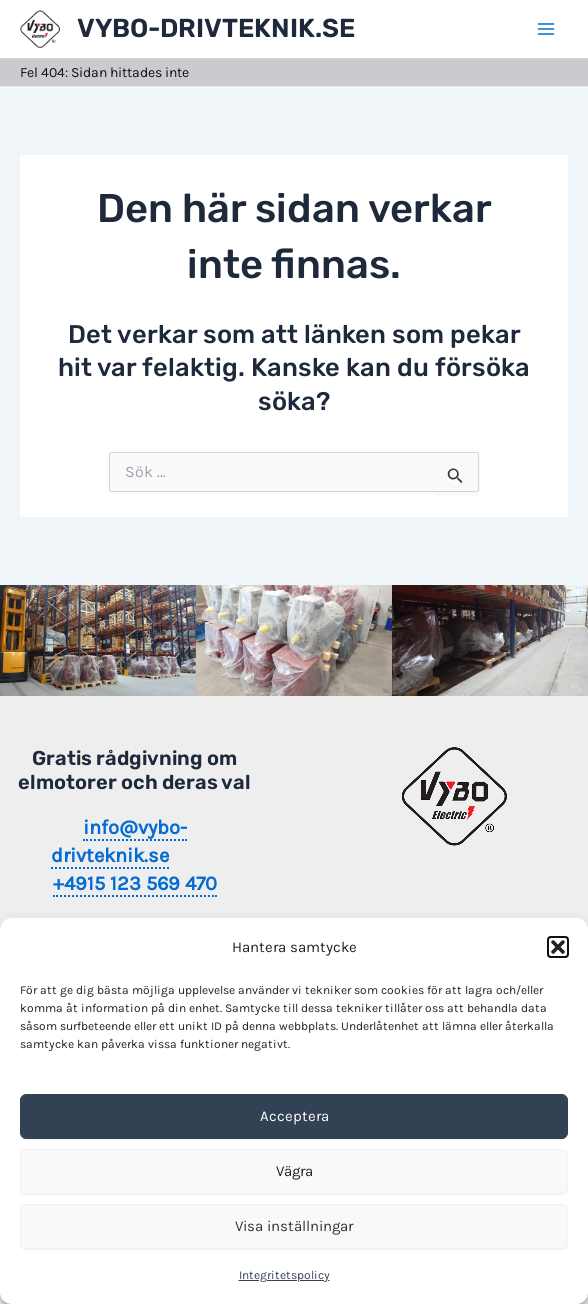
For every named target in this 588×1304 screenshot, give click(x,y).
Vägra (294, 1171)
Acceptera (294, 1116)
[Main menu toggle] (546, 29)
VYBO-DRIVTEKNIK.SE (216, 28)
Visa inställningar (294, 1226)
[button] (558, 947)
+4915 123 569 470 (135, 883)
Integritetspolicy (284, 1275)
